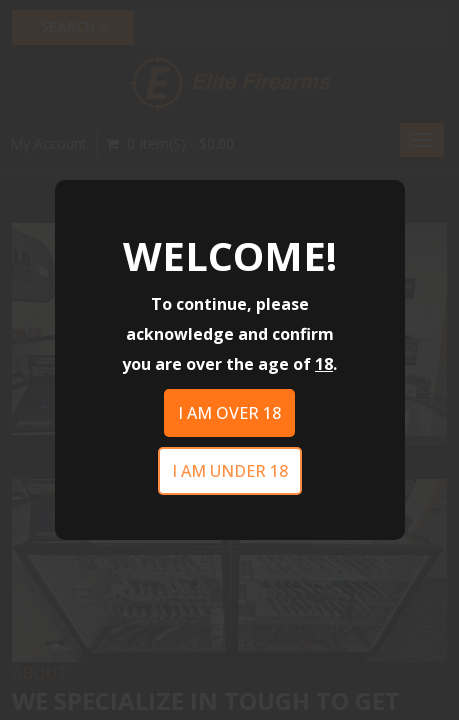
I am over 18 (229, 413)
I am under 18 (230, 471)
